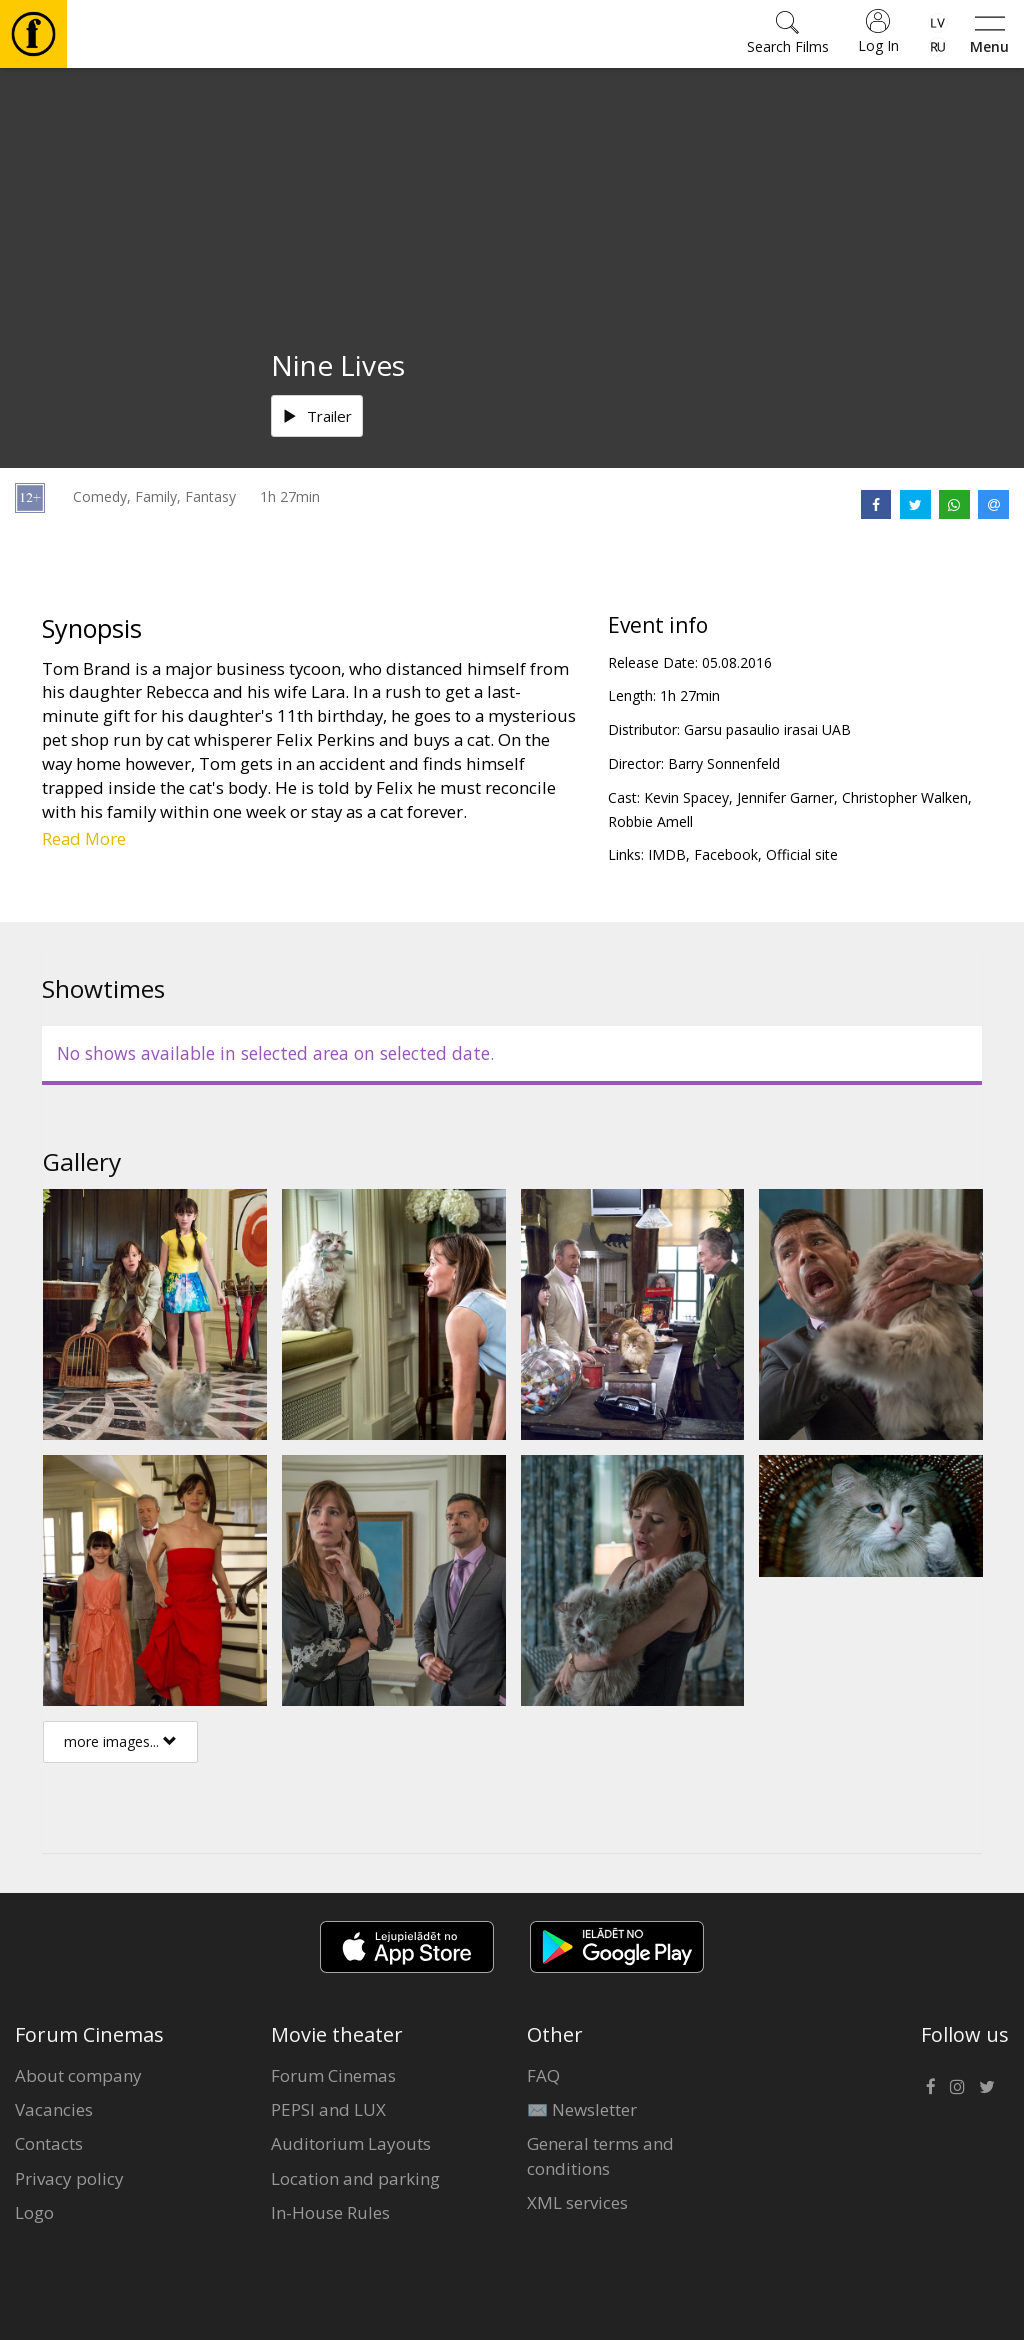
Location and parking (355, 2178)
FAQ (543, 2075)
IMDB (667, 854)
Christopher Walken (905, 797)
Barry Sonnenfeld (724, 763)
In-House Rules (330, 2212)
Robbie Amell (650, 821)
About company (78, 2075)
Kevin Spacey (686, 797)
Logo (34, 2212)
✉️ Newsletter (582, 2109)
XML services (577, 2202)
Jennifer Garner (785, 797)
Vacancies (54, 2109)
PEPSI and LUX (328, 2109)
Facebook (726, 854)
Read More (84, 838)
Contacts (49, 2143)
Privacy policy (69, 2178)
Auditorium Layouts (351, 2143)
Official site (802, 854)
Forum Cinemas (333, 2075)
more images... (120, 1741)
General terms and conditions (600, 2155)
